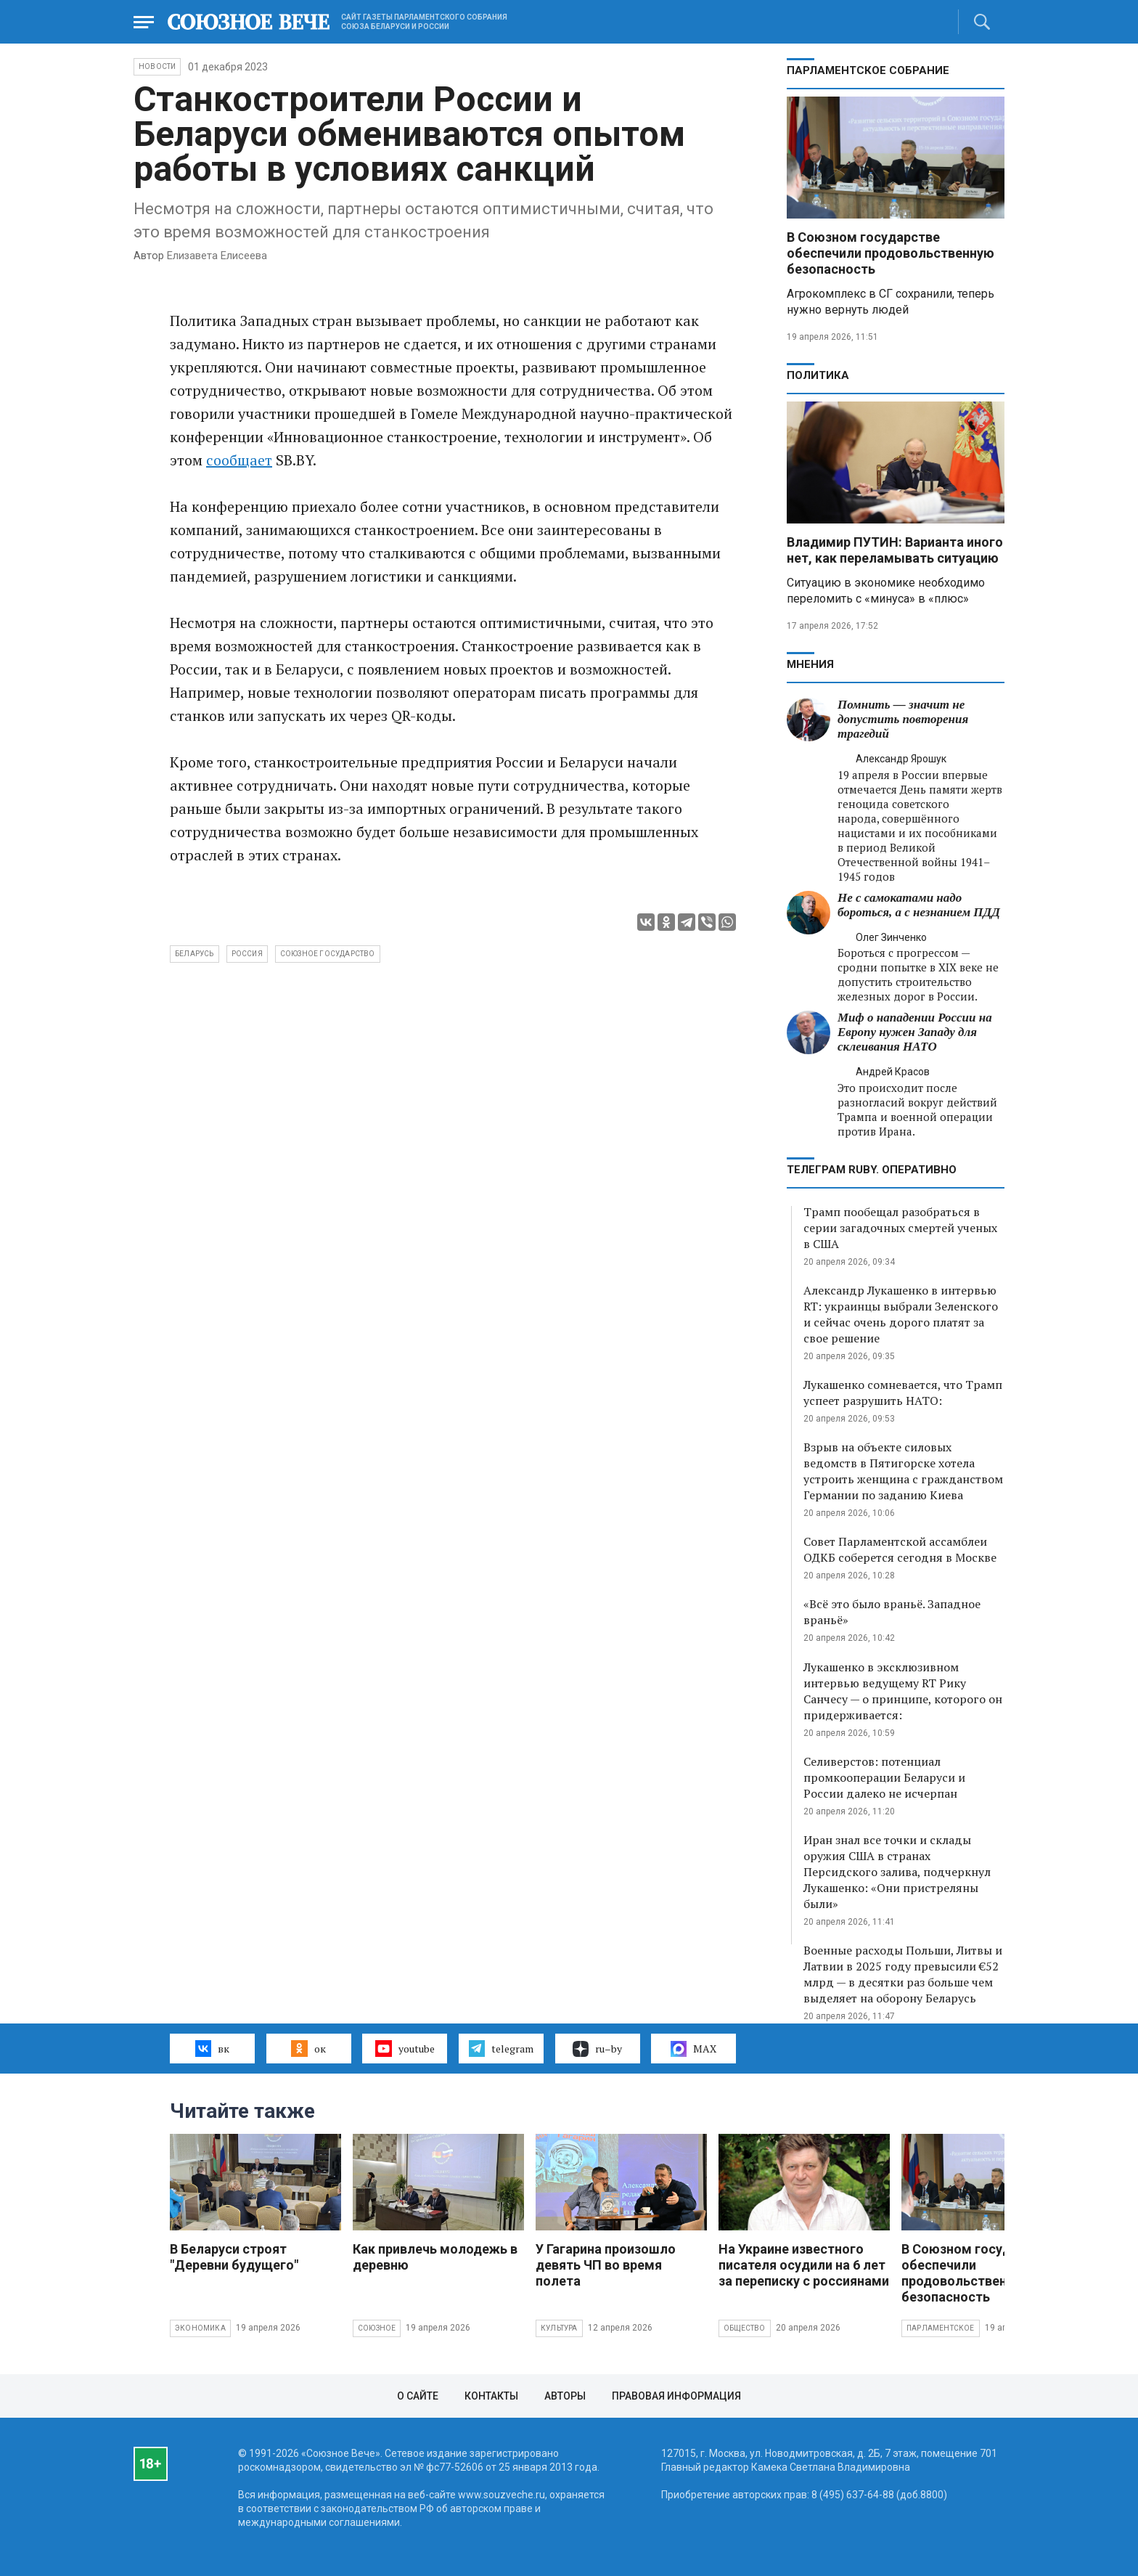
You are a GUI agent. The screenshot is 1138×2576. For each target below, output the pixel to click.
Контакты (491, 2396)
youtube (404, 2048)
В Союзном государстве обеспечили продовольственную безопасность (890, 253)
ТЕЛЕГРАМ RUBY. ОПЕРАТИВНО (872, 1169)
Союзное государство (327, 954)
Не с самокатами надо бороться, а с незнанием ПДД (919, 905)
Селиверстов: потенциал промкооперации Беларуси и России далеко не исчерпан (884, 1777)
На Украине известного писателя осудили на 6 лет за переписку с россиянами (804, 2264)
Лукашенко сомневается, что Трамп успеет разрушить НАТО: (902, 1393)
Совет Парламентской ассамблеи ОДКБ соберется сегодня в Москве (899, 1549)
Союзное (377, 2328)
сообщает (239, 460)
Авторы (565, 2396)
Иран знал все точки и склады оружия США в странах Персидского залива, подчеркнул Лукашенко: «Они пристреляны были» (897, 1872)
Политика (818, 375)
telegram (501, 2048)
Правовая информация (676, 2396)
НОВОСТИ (157, 66)
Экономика (200, 2328)
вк (212, 2048)
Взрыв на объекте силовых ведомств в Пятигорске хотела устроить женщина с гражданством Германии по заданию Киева (903, 1471)
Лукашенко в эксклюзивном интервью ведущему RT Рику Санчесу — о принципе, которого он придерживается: (902, 1691)
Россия (247, 954)
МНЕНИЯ (810, 664)
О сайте (417, 2396)
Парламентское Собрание (868, 70)
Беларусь (194, 954)
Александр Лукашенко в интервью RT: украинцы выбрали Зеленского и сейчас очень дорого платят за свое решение (900, 1314)
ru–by (597, 2049)
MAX (693, 2049)
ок (308, 2048)
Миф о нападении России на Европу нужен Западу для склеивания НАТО (915, 1032)
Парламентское (940, 2328)
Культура (559, 2328)
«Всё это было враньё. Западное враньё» (892, 1612)
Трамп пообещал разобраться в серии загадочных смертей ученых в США (900, 1228)
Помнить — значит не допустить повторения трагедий (903, 719)
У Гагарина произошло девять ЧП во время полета (606, 2264)
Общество (745, 2328)
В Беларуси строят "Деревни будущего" (234, 2257)
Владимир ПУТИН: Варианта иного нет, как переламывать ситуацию (895, 550)
